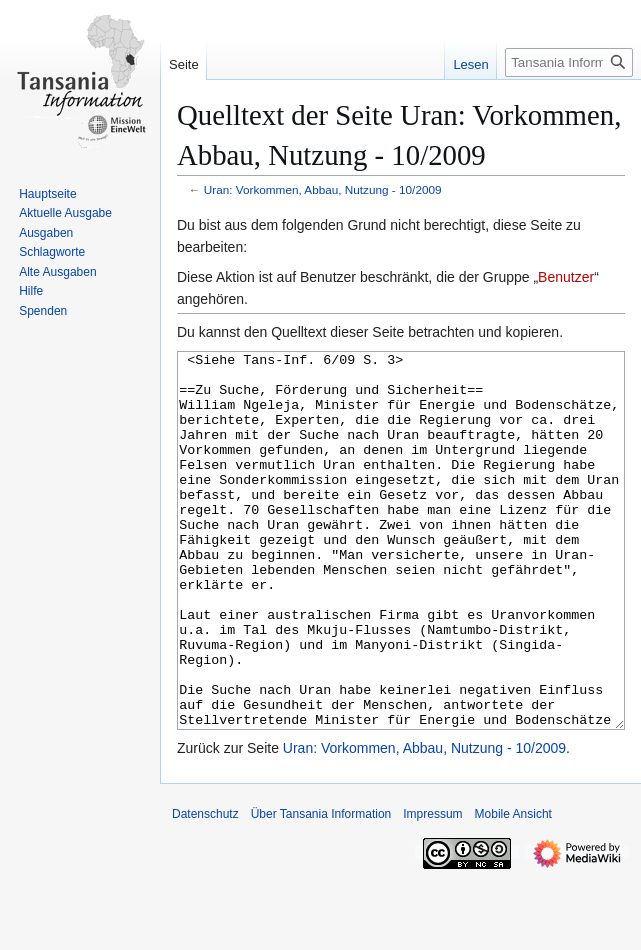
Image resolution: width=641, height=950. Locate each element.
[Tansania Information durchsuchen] (569, 62)
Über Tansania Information (321, 889)
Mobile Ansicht (513, 889)
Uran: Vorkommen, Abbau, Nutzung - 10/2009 (323, 189)
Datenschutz (205, 889)
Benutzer (566, 277)
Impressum (432, 889)
